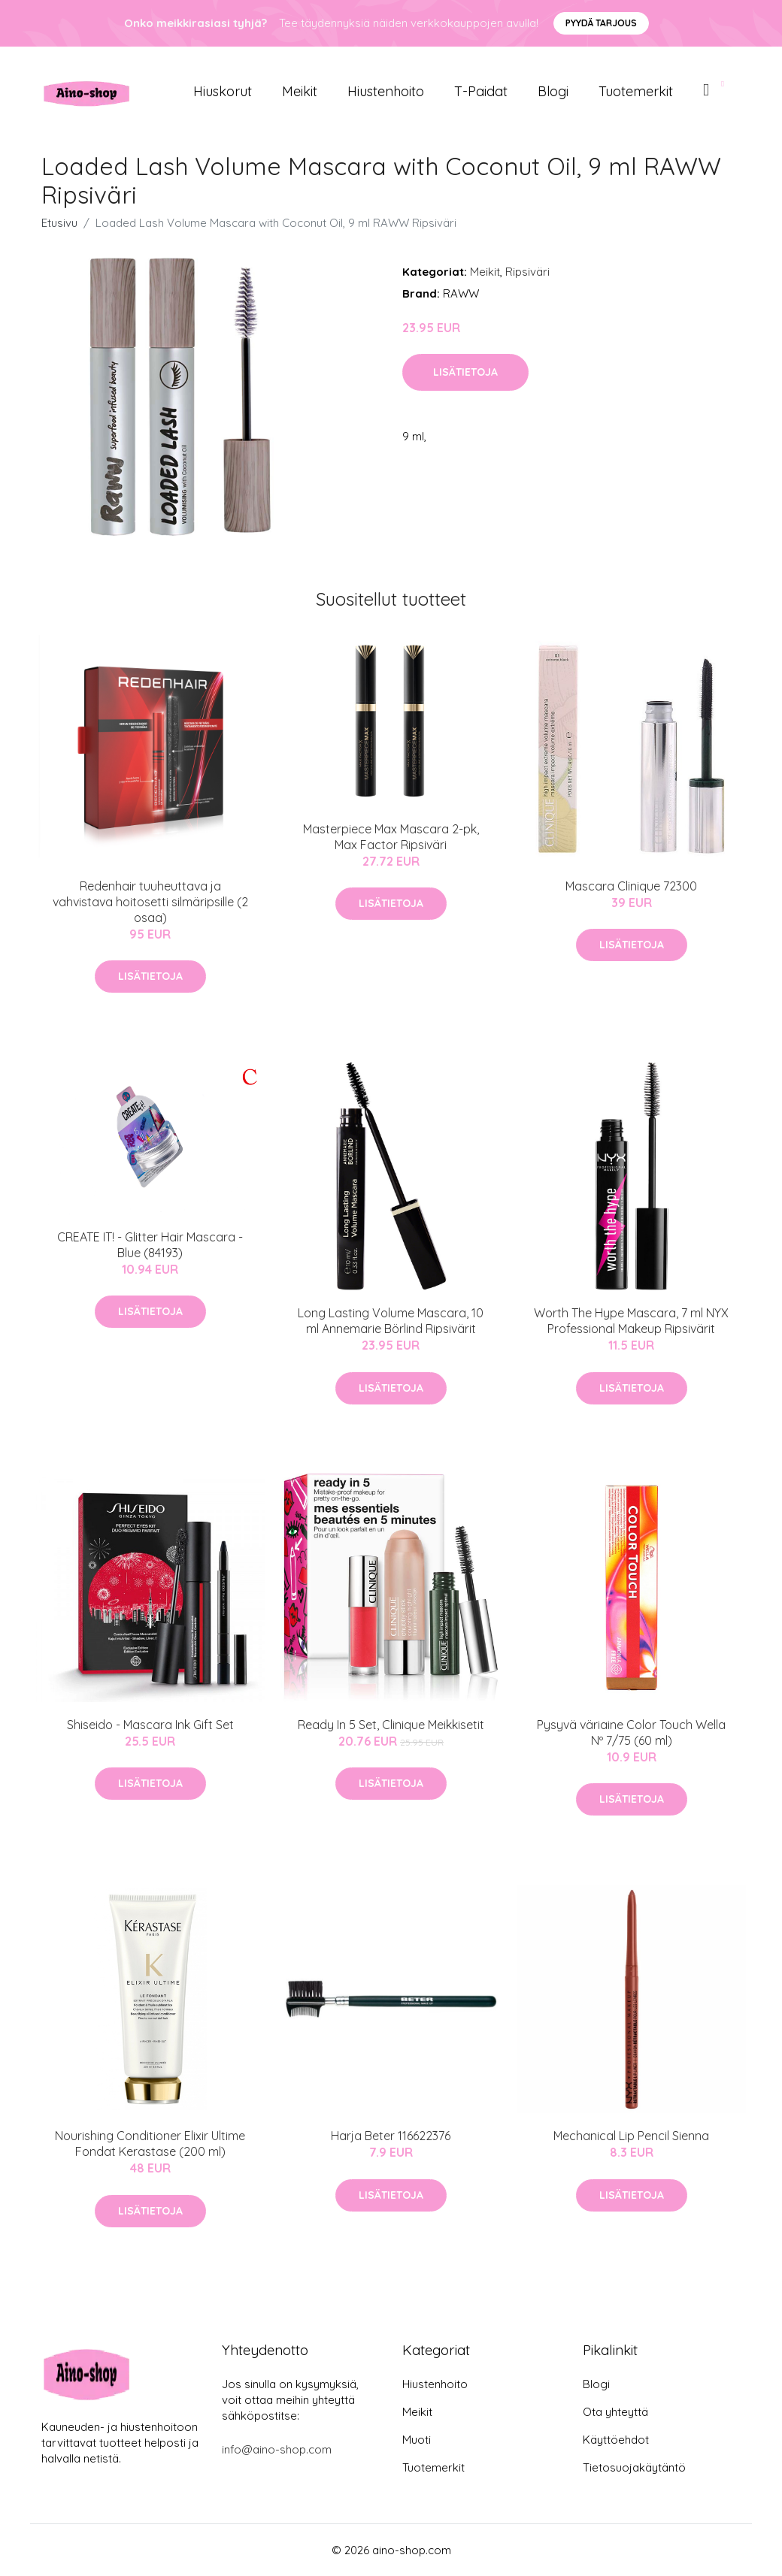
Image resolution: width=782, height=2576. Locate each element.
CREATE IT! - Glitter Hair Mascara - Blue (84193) (150, 1244)
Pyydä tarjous (601, 23)
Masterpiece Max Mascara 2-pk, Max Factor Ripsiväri (391, 836)
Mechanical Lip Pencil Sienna (631, 2135)
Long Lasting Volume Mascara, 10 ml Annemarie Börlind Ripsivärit (390, 1320)
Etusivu (59, 223)
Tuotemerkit (636, 91)
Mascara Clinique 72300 (631, 885)
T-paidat (481, 91)
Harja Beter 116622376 (390, 2135)
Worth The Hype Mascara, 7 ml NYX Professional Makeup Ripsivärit (631, 1320)
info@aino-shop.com (277, 2449)
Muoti (416, 2439)
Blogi (553, 91)
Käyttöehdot (616, 2439)
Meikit (299, 91)
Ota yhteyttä (615, 2412)
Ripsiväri (527, 272)
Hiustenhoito (385, 91)
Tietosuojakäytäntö (634, 2467)
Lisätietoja (465, 372)
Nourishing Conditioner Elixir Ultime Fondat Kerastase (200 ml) (150, 2143)
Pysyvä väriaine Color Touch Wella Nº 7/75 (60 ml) (631, 1732)
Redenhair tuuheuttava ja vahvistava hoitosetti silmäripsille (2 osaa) (150, 901)
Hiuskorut (222, 91)
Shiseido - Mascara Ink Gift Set (150, 1724)
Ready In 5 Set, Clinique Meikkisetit (391, 1724)
